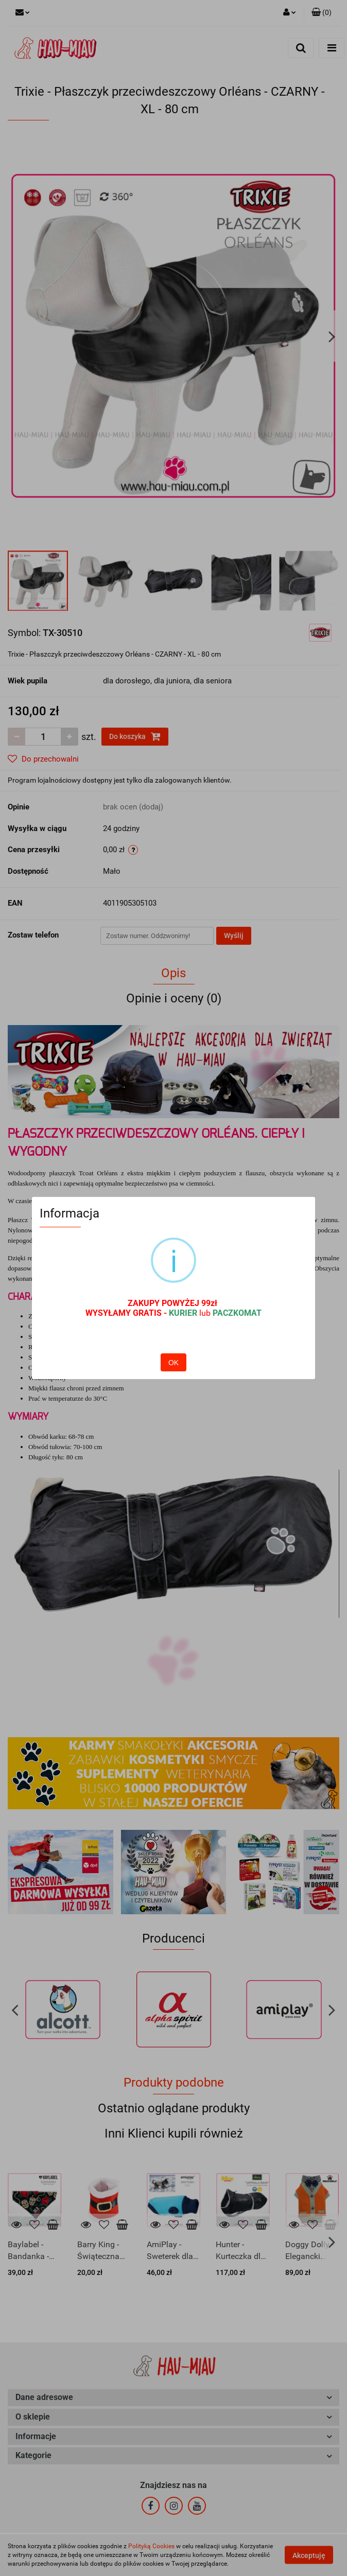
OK (173, 1362)
